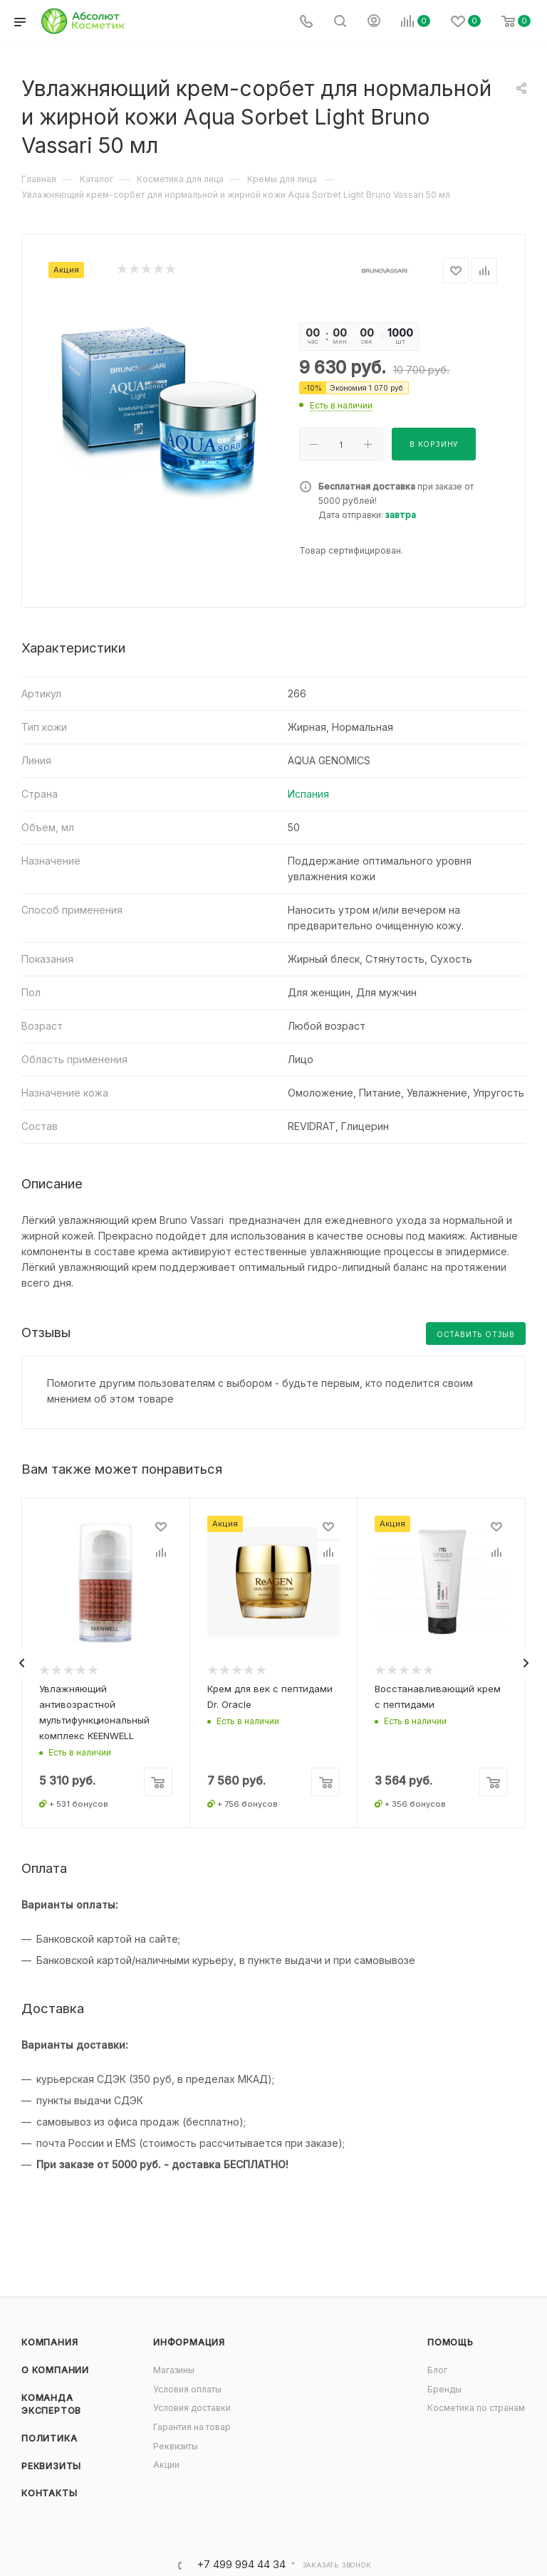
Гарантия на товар (192, 2427)
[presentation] (21, 1663)
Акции (166, 2464)
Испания (308, 794)
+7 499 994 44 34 (241, 2565)
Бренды (444, 2389)
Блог (437, 2370)
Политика (49, 2438)
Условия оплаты (187, 2389)
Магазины (173, 2370)
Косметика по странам (476, 2407)
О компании (55, 2370)
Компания (49, 2342)
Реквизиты (51, 2466)
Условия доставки (192, 2407)
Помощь (450, 2342)
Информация (189, 2342)
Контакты (49, 2493)
